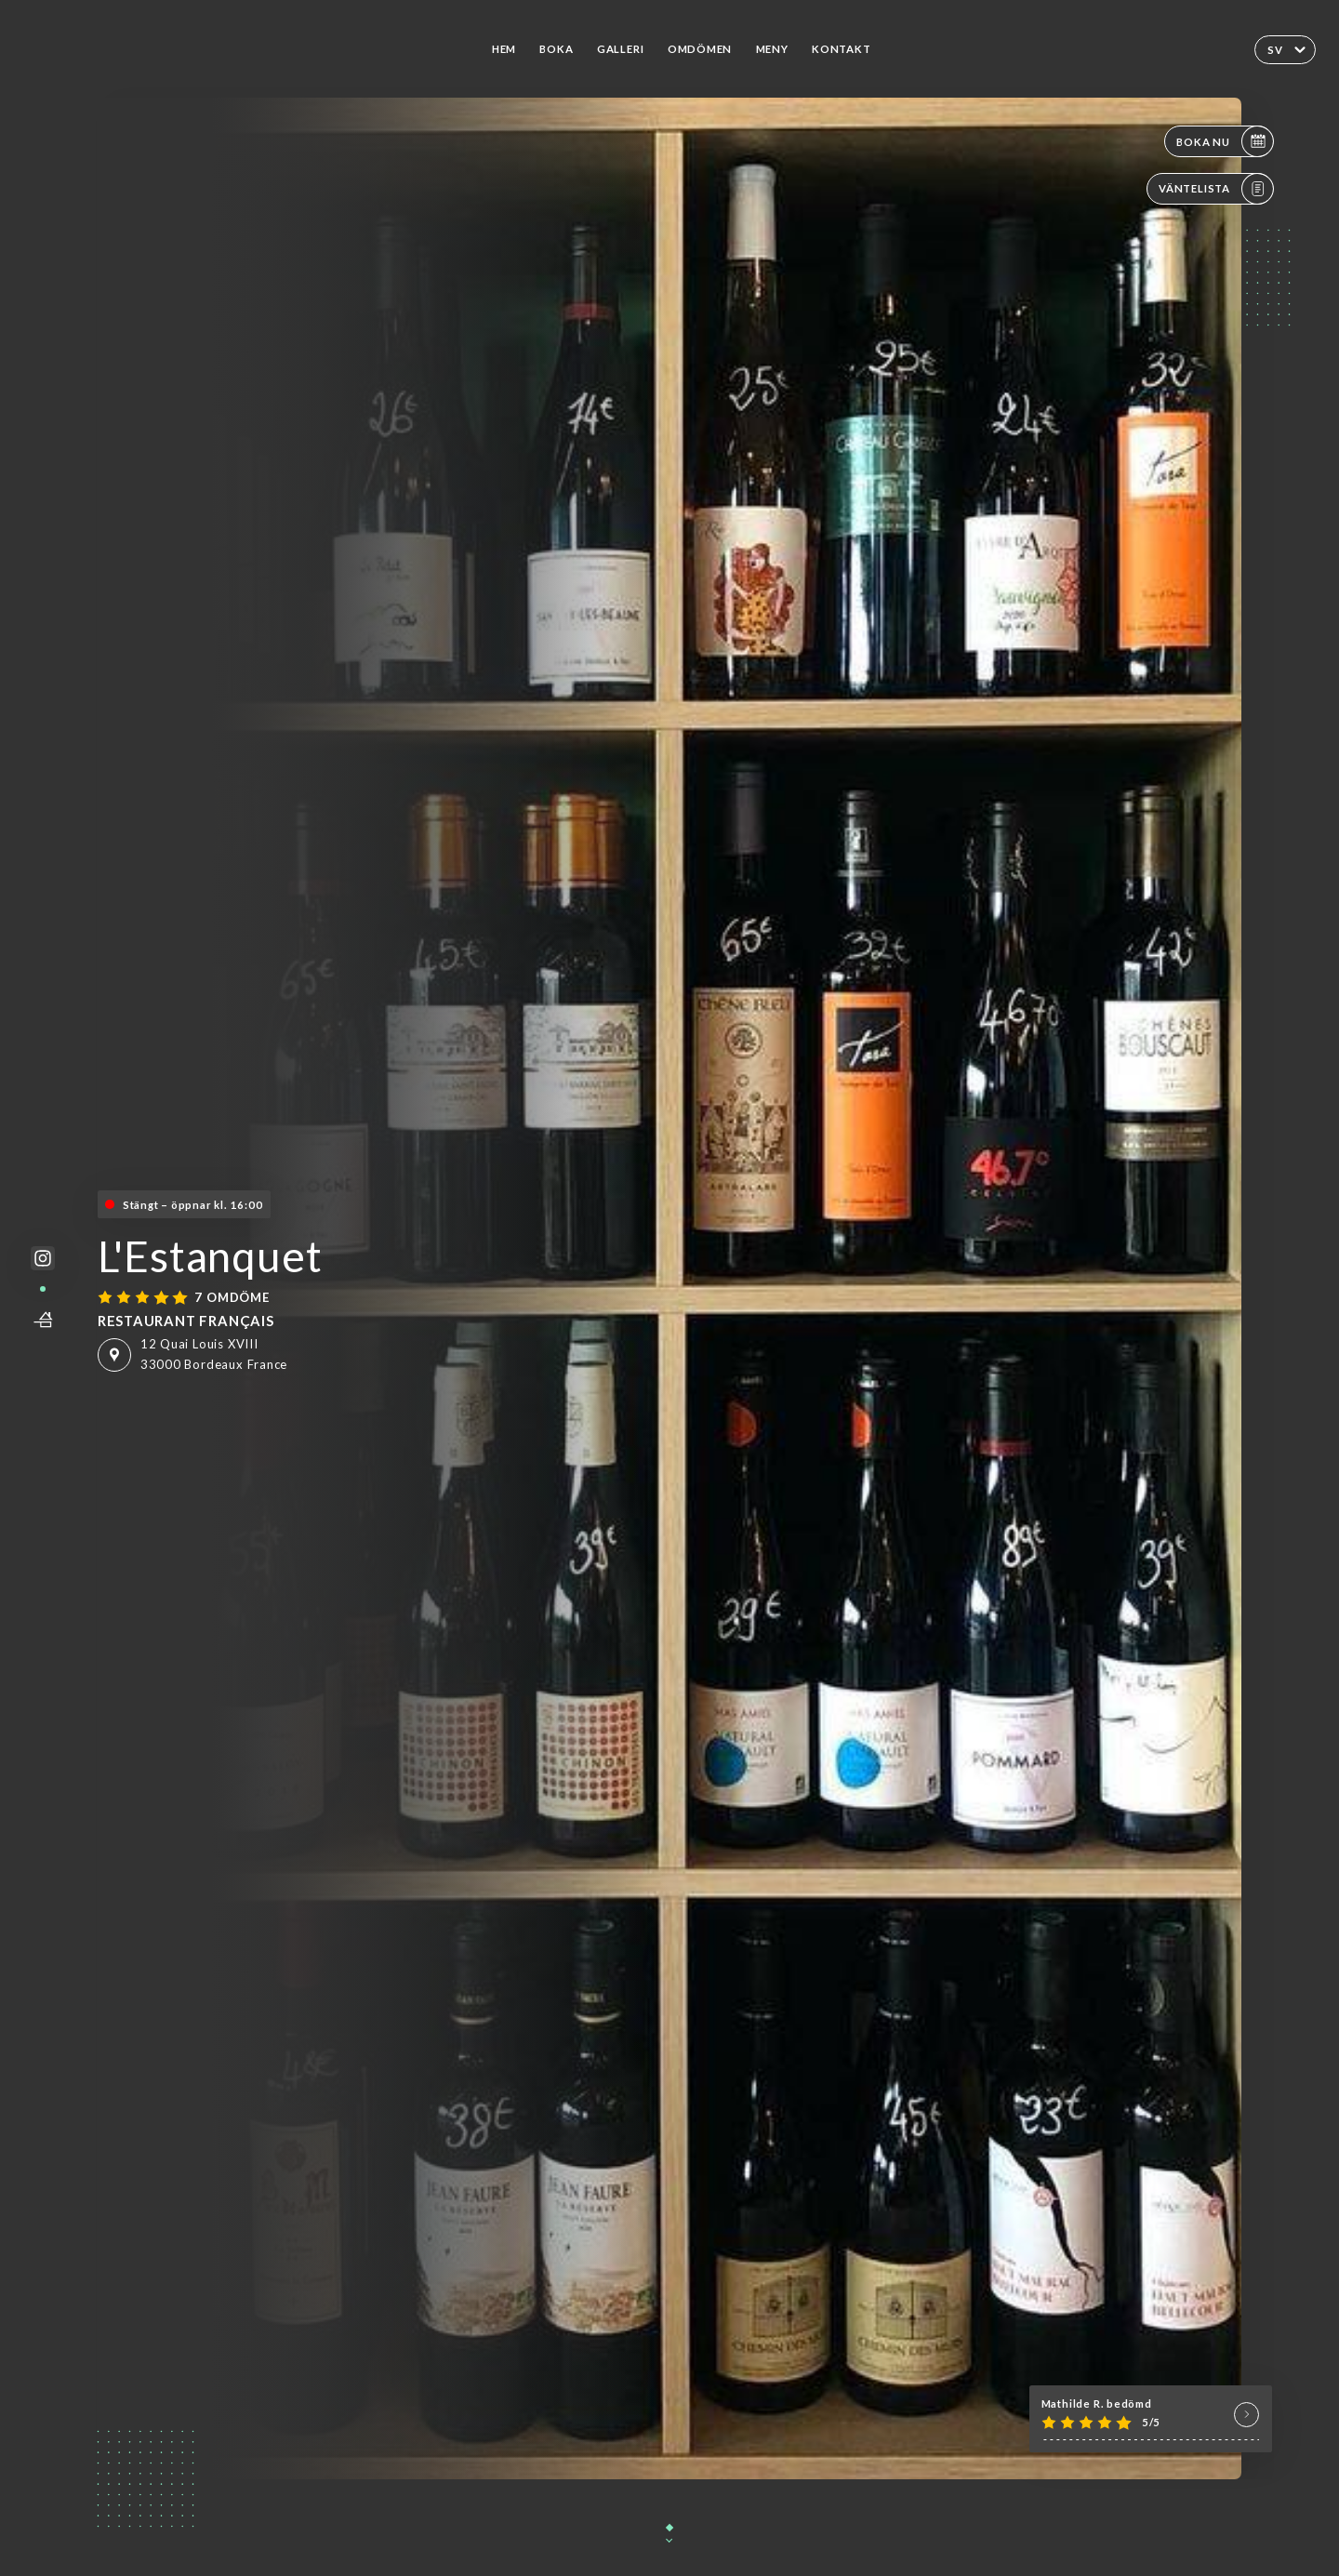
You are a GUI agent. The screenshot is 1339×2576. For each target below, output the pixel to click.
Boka (556, 49)
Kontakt (841, 49)
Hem (504, 49)
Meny (772, 49)
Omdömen (700, 49)
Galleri (620, 49)
